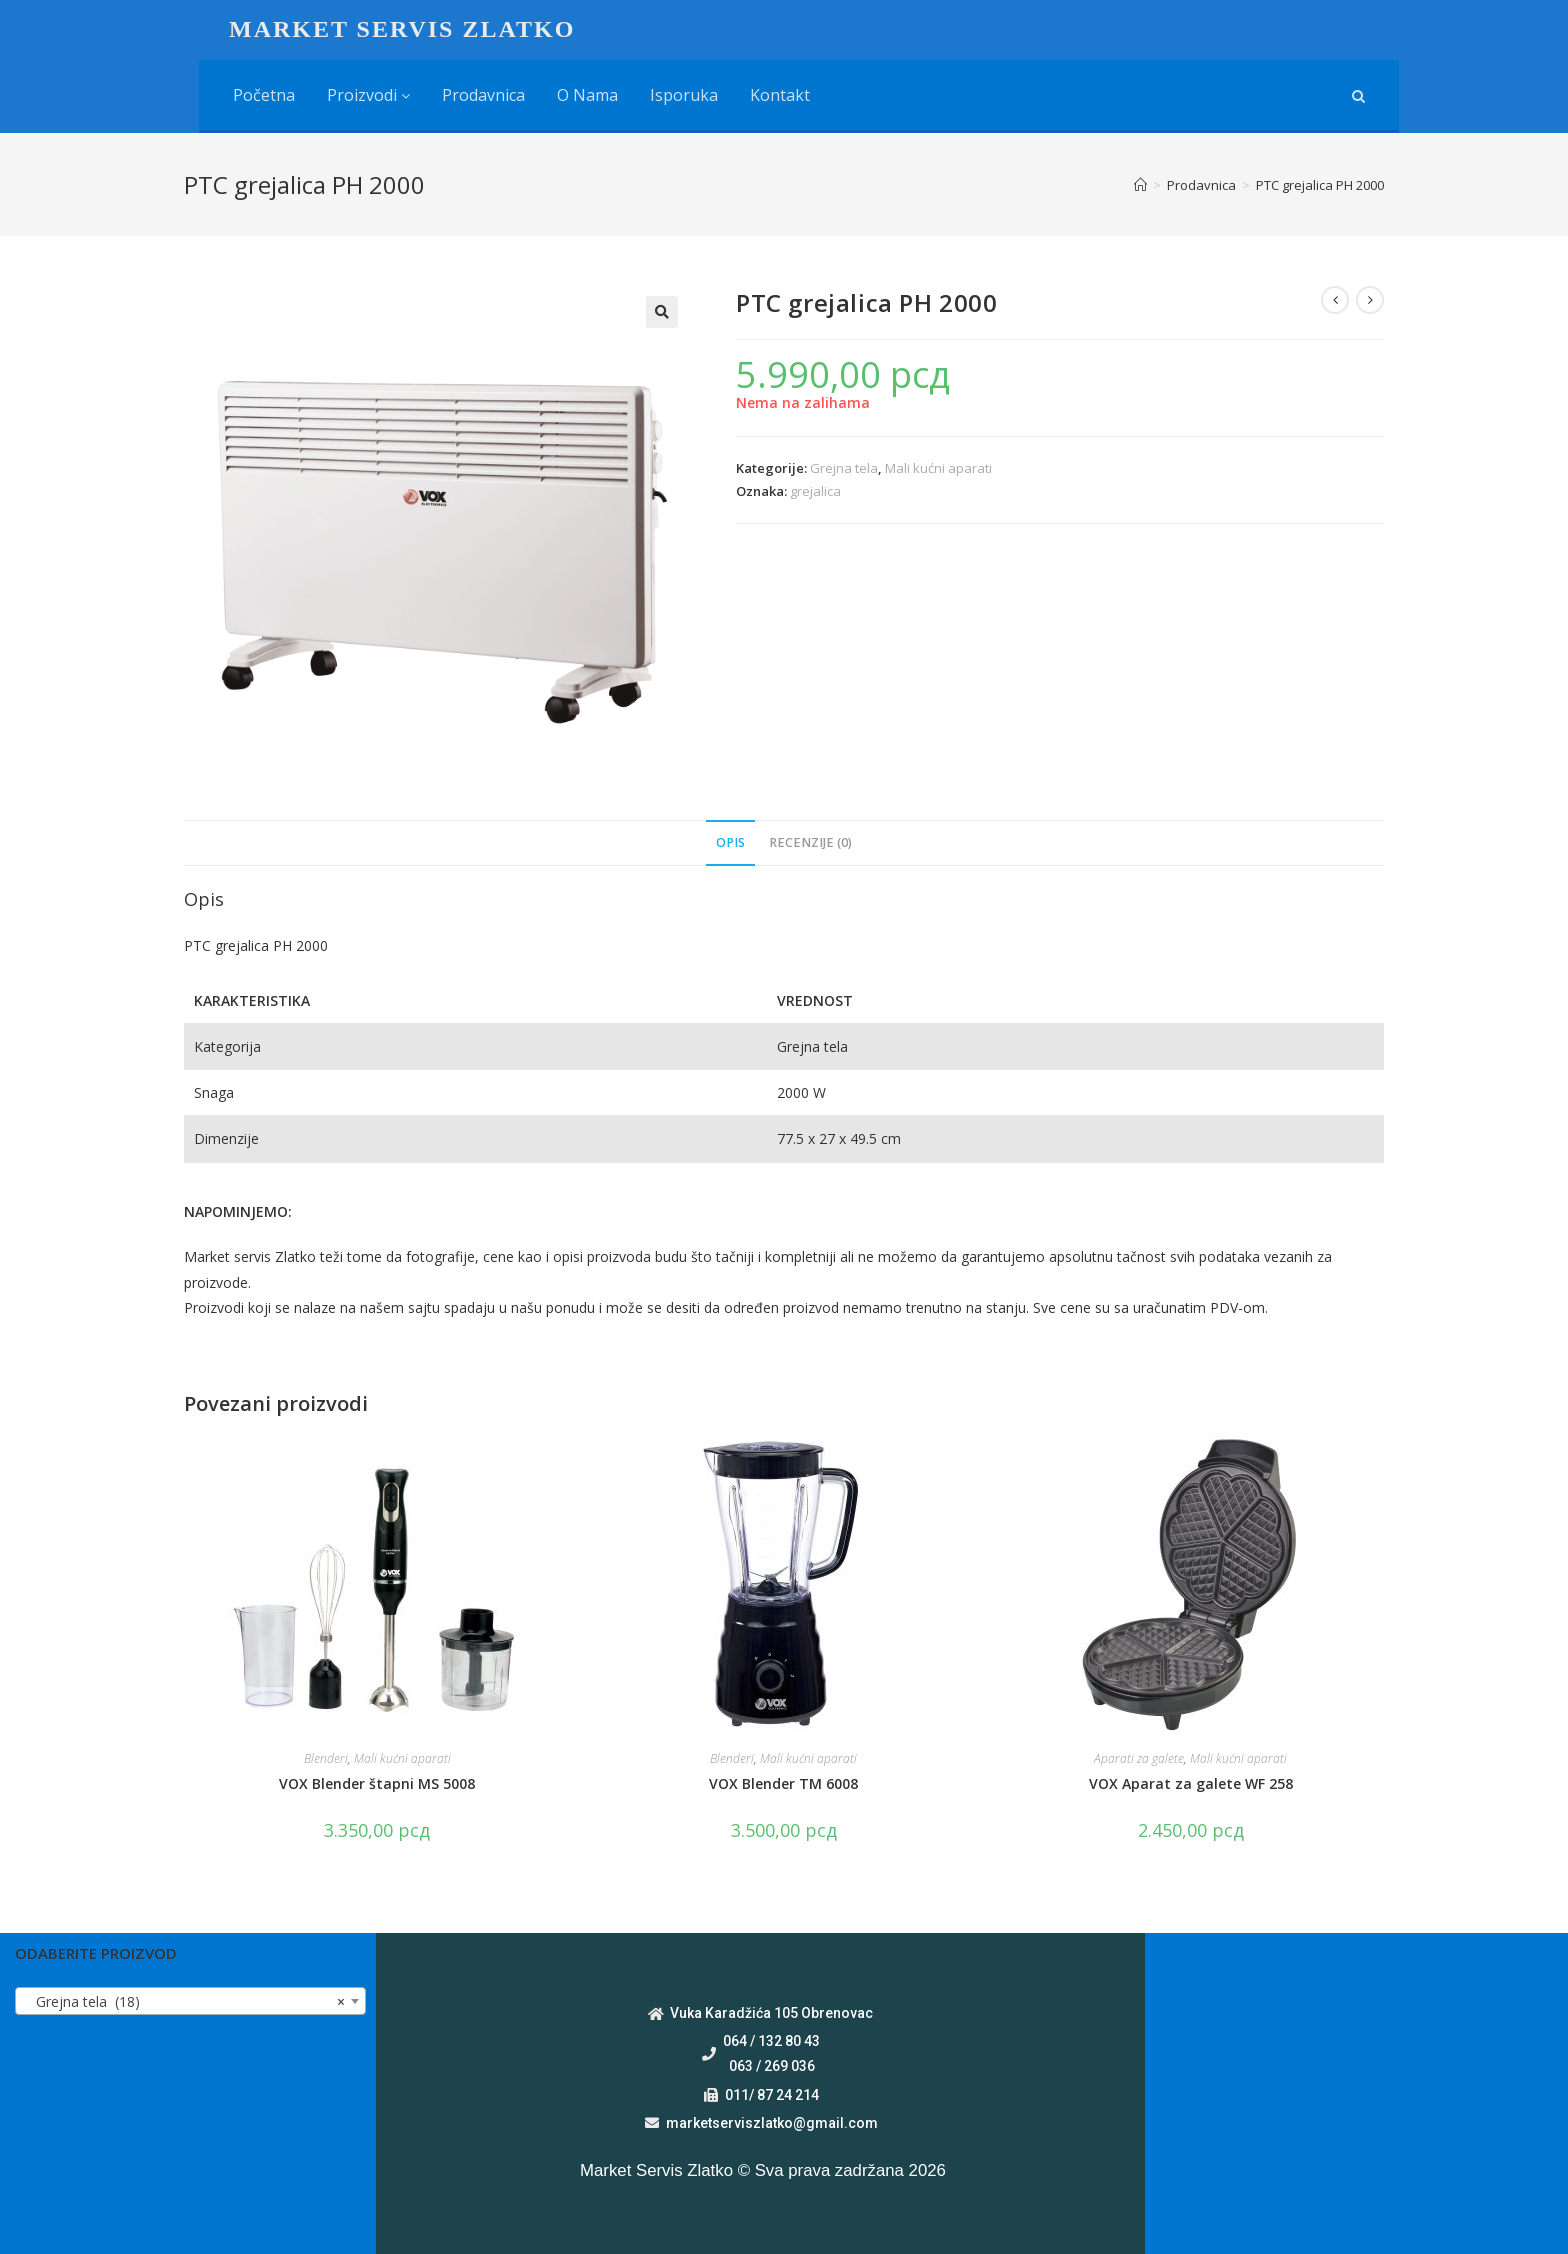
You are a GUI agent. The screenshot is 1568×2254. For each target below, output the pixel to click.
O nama (587, 95)
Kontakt (780, 95)
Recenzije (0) (810, 842)
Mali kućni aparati (938, 468)
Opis (730, 842)
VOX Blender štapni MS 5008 (377, 1783)
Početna (264, 95)
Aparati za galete (1139, 1758)
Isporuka (684, 95)
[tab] (730, 843)
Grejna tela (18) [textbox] (184, 2002)
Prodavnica (483, 95)
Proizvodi (368, 95)
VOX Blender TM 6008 (783, 1783)
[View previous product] (1335, 300)
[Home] (1140, 185)
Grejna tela (844, 468)
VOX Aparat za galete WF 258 (1191, 1783)
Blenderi (326, 1758)
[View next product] (1370, 300)
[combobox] (190, 2001)
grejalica (815, 491)
